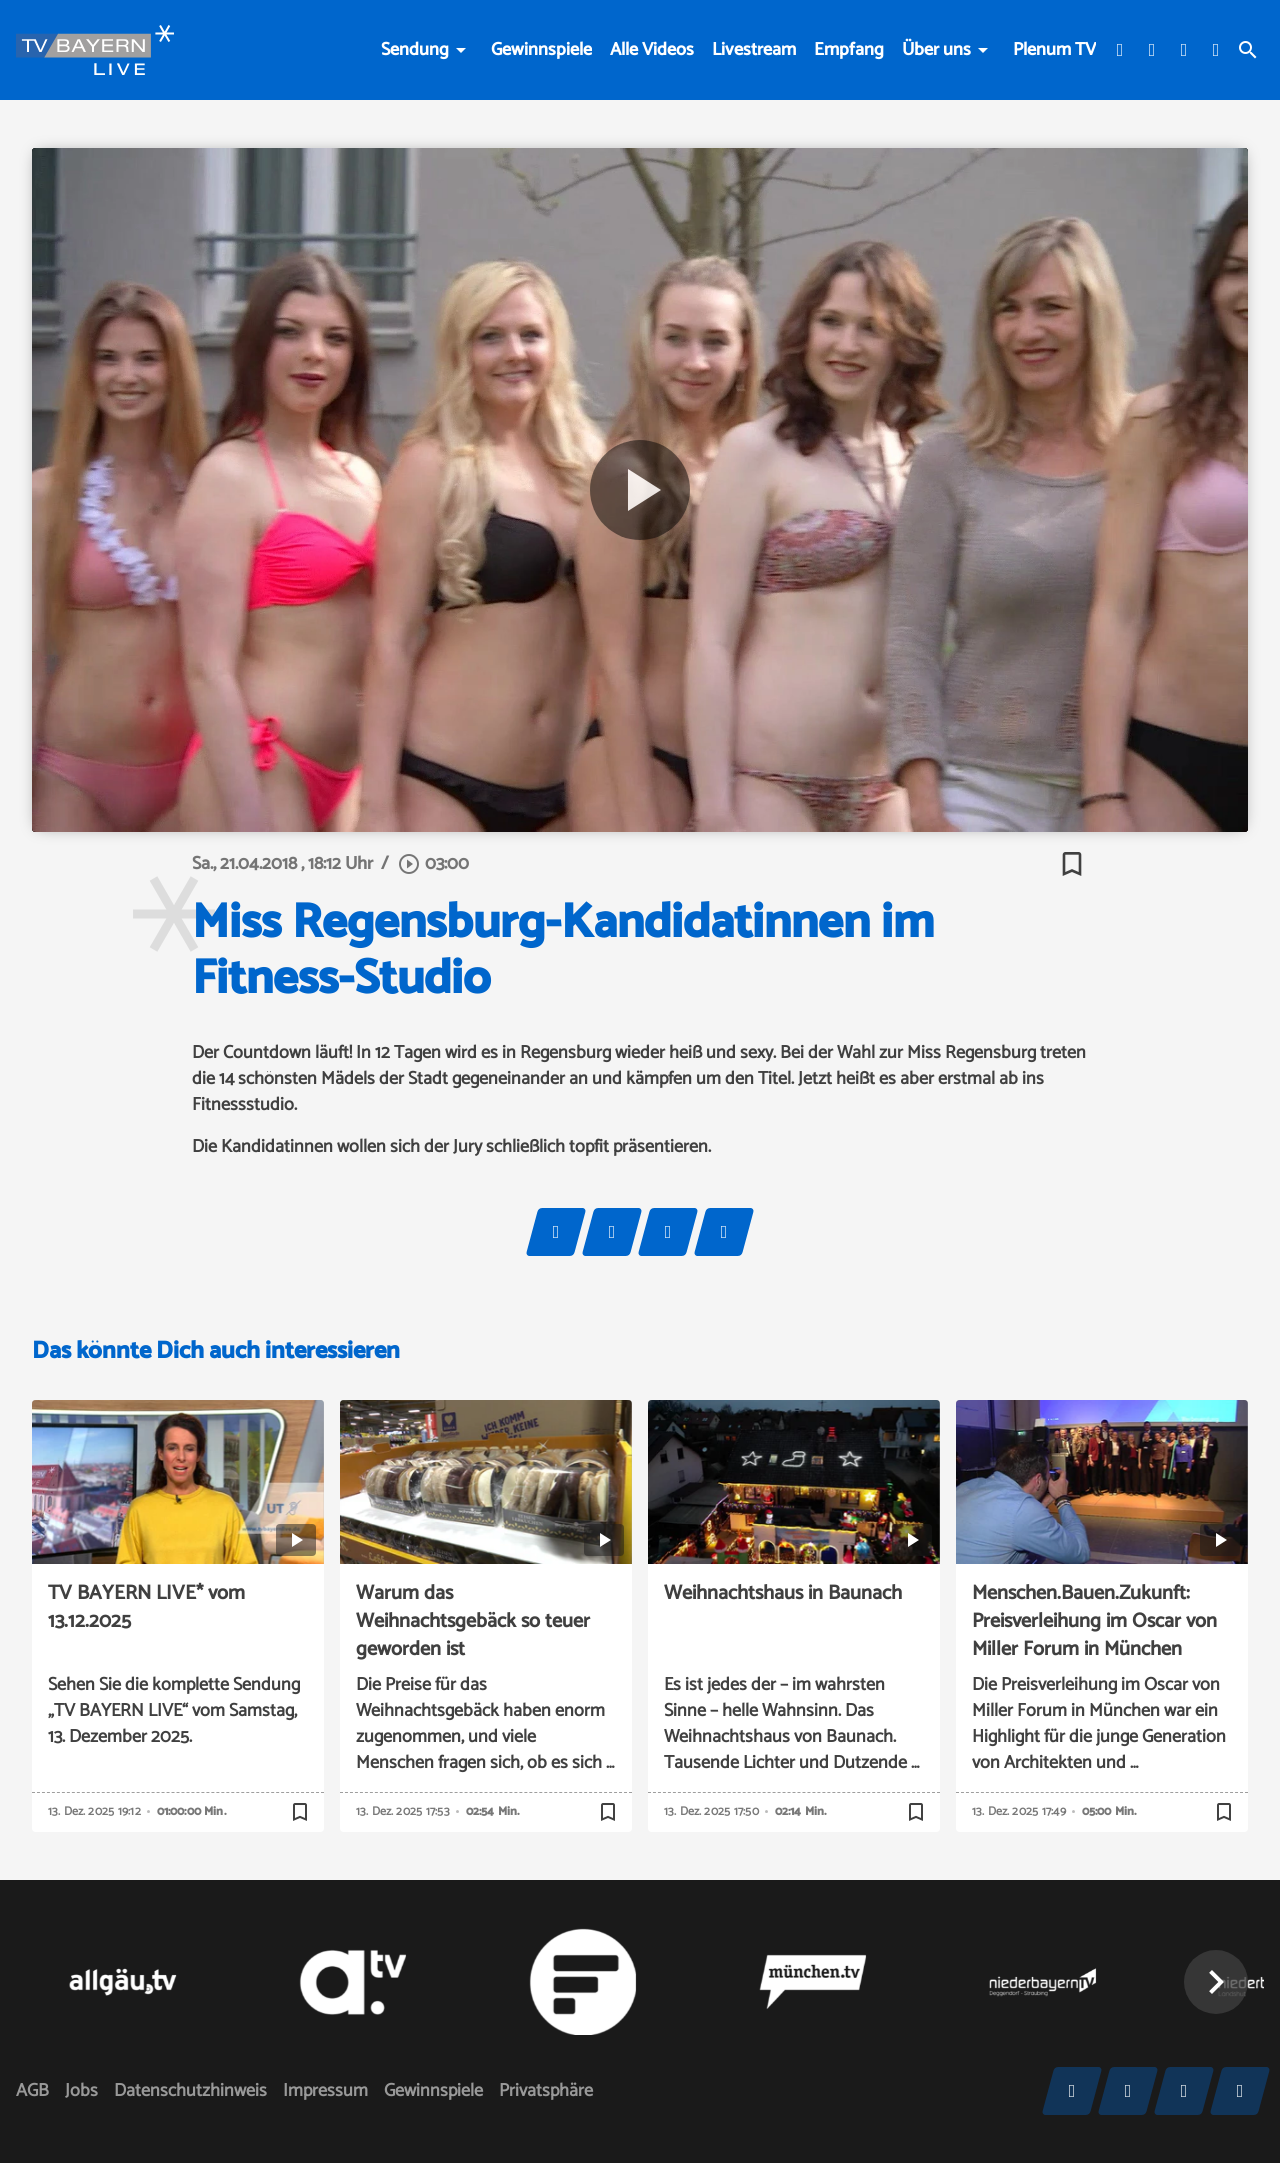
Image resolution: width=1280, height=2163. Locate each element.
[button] (1216, 1982)
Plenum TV (1054, 50)
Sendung (415, 50)
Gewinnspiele (541, 50)
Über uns (936, 50)
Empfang (849, 50)
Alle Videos (652, 50)
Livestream (754, 50)
